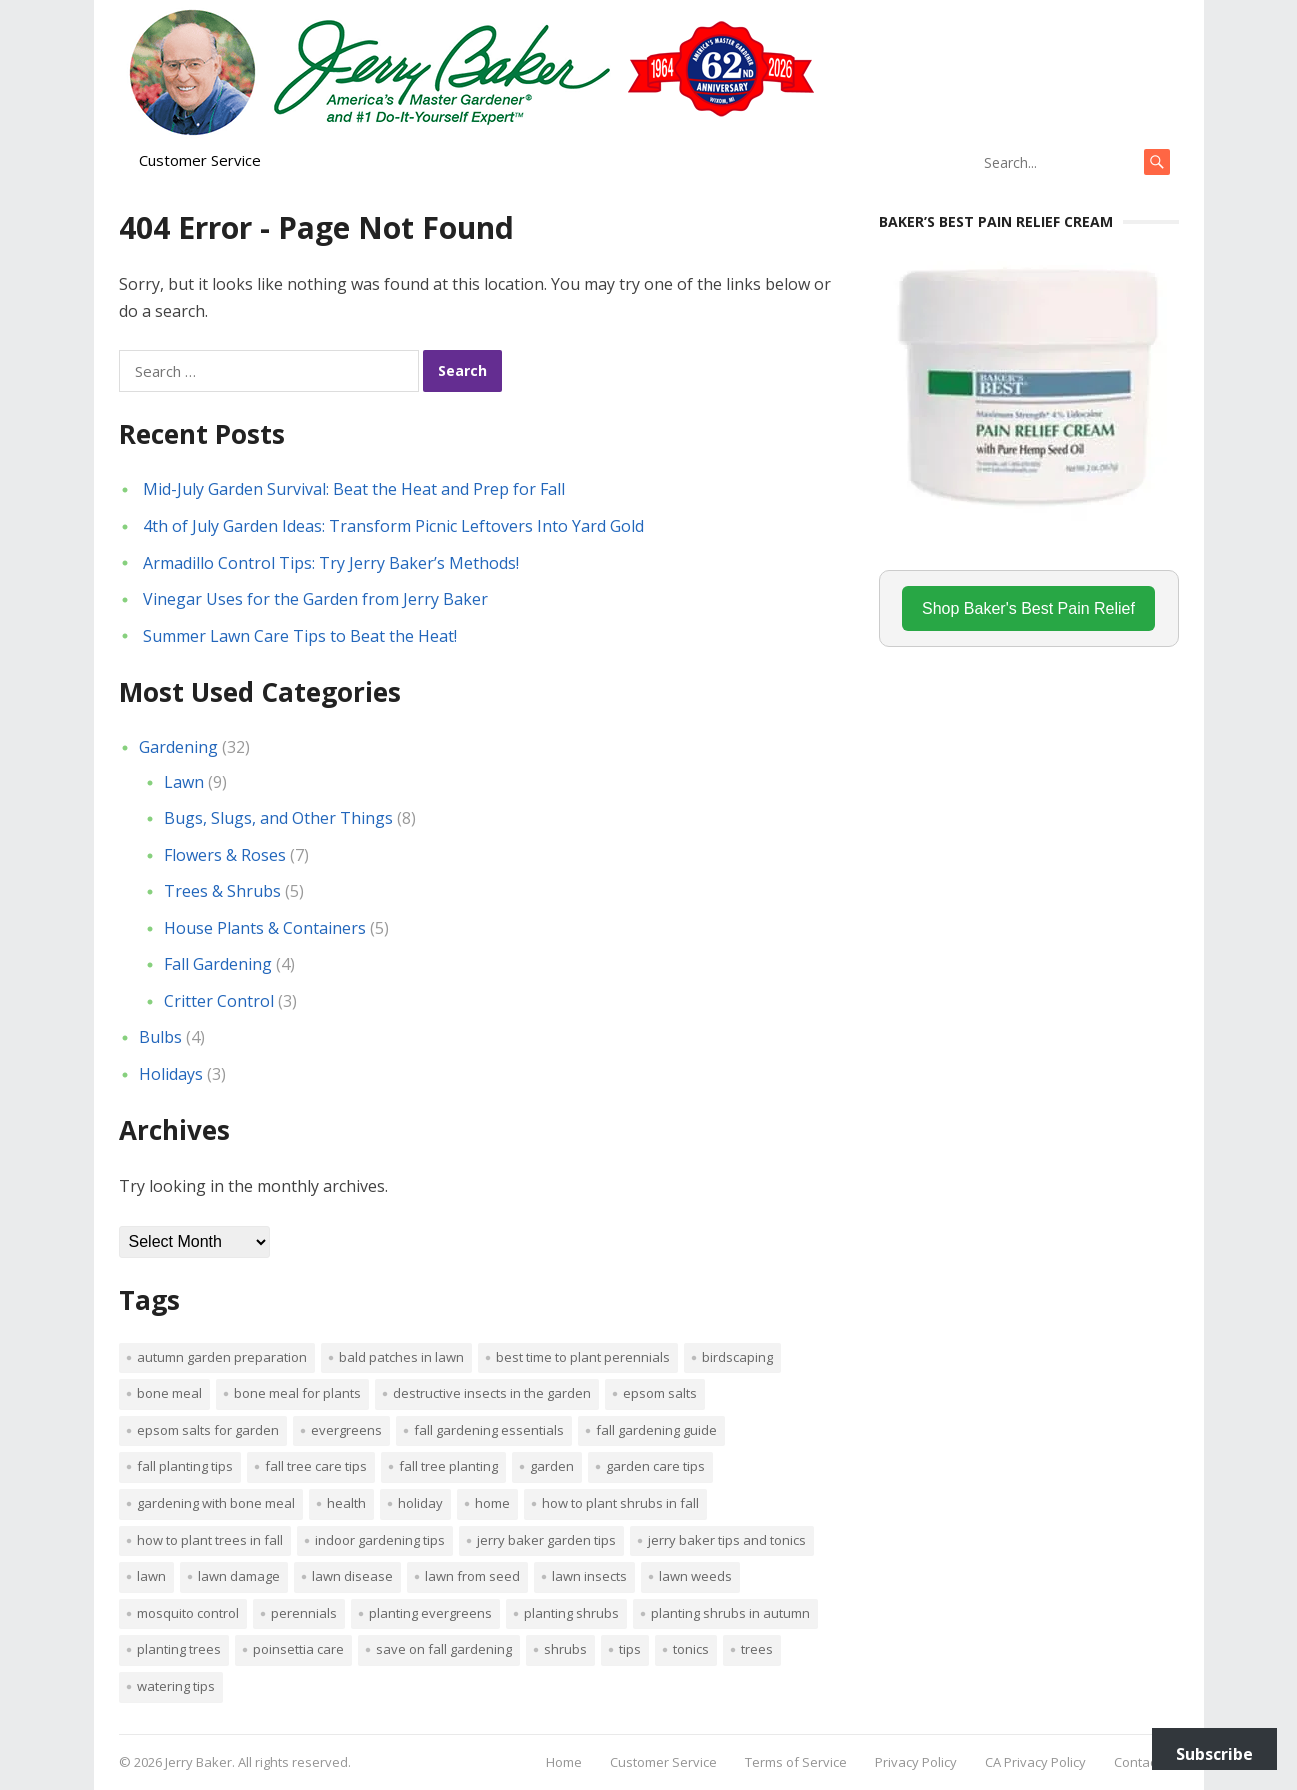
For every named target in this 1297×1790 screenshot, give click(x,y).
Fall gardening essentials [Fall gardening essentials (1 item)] (489, 1430)
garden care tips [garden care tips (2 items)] (655, 1466)
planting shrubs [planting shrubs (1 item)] (571, 1613)
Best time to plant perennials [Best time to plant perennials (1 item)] (583, 1357)
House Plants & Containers (265, 928)
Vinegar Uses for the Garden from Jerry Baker (315, 599)
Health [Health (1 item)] (346, 1503)
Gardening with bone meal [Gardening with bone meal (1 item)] (216, 1503)
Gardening (178, 747)
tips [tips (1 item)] (630, 1649)
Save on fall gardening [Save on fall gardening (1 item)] (444, 1649)
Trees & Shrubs (222, 891)
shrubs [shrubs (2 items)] (565, 1649)
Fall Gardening (218, 964)
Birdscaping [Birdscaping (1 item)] (737, 1357)
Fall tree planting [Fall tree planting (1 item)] (448, 1466)
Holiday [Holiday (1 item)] (420, 1503)
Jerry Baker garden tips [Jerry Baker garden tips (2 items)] (546, 1540)
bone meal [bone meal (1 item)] (169, 1393)
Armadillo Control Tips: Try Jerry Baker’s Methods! (331, 563)
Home (564, 1762)
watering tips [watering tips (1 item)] (176, 1686)
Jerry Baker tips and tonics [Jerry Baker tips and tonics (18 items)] (727, 1540)
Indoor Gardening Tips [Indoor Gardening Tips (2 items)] (380, 1540)
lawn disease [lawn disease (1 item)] (352, 1576)
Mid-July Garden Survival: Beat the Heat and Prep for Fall (354, 489)
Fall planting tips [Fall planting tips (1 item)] (185, 1466)
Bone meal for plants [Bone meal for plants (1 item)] (297, 1393)
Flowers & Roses (225, 855)
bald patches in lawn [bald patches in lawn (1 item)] (401, 1357)
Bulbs (160, 1037)
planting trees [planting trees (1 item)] (179, 1649)
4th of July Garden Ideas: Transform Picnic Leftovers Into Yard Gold (393, 526)
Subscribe (1214, 1754)
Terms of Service (796, 1762)
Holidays (171, 1074)
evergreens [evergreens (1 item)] (346, 1430)
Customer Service (200, 160)
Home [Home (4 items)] (492, 1503)
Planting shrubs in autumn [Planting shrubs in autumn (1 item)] (730, 1613)
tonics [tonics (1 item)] (691, 1649)
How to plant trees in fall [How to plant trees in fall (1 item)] (210, 1540)
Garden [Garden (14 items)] (552, 1466)
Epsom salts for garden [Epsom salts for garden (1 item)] (208, 1430)
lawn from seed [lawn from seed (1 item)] (472, 1576)
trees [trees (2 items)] (757, 1649)
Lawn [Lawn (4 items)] (151, 1576)
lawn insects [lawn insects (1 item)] (589, 1576)
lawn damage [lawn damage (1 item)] (239, 1576)
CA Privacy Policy (1035, 1762)
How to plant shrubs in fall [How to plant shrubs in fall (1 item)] (620, 1503)
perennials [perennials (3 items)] (304, 1613)
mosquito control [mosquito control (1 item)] (188, 1613)
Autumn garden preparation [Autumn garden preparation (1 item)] (222, 1357)
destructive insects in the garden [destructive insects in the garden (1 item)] (492, 1393)
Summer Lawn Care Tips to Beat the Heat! (300, 636)
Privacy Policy (916, 1762)
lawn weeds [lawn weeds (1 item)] (695, 1576)
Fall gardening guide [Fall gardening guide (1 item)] (656, 1430)
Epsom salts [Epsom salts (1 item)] (660, 1393)
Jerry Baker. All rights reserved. (258, 1762)
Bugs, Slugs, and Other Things (278, 818)
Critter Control (219, 1001)
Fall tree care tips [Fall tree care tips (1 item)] (316, 1466)
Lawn (184, 782)
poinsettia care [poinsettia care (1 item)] (298, 1649)
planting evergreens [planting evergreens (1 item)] (430, 1613)
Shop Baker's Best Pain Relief (1028, 608)
